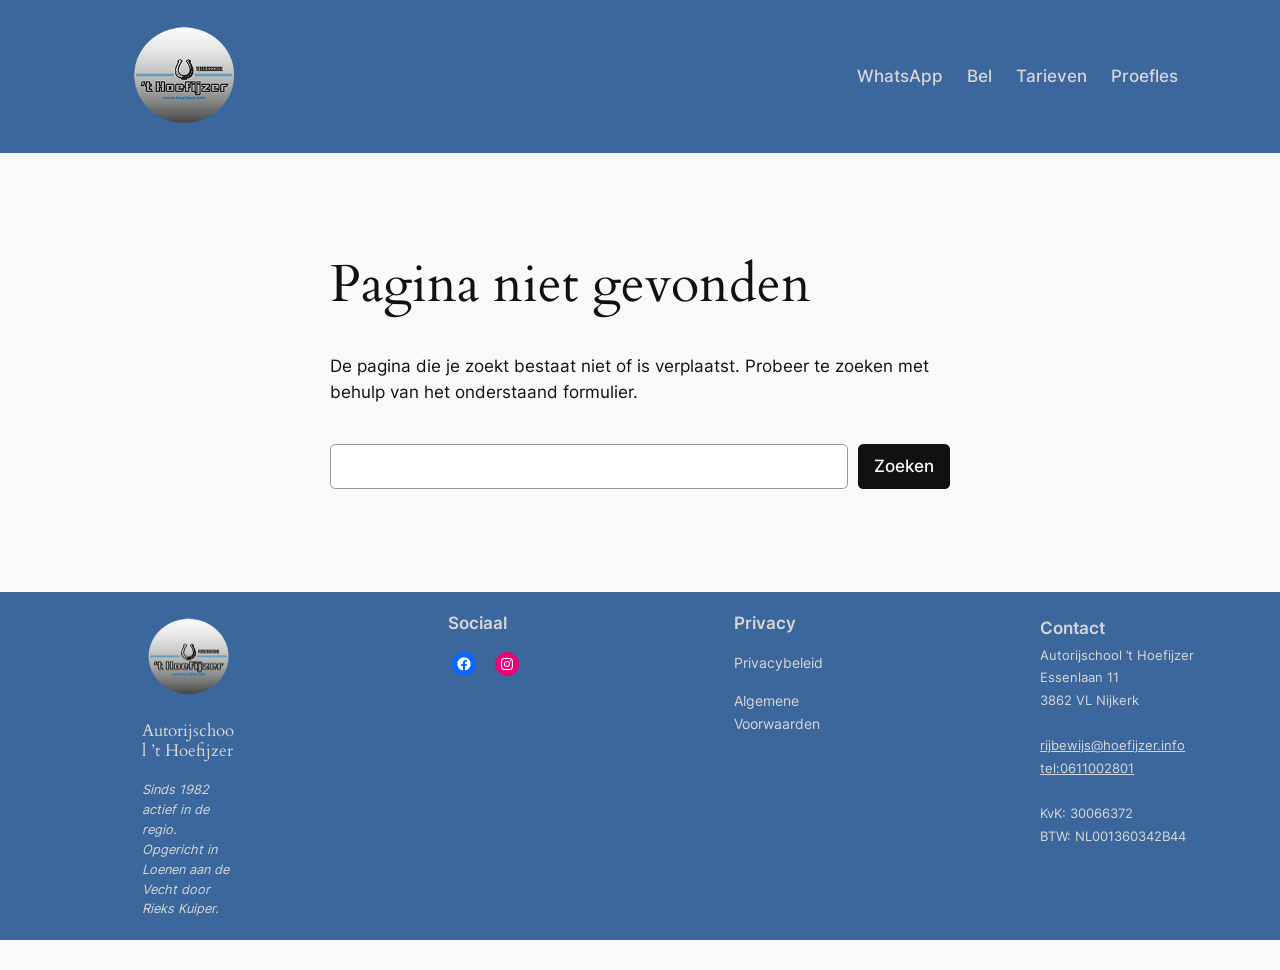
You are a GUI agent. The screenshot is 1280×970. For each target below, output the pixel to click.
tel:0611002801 (1087, 768)
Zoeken (904, 466)
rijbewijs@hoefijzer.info (1112, 745)
